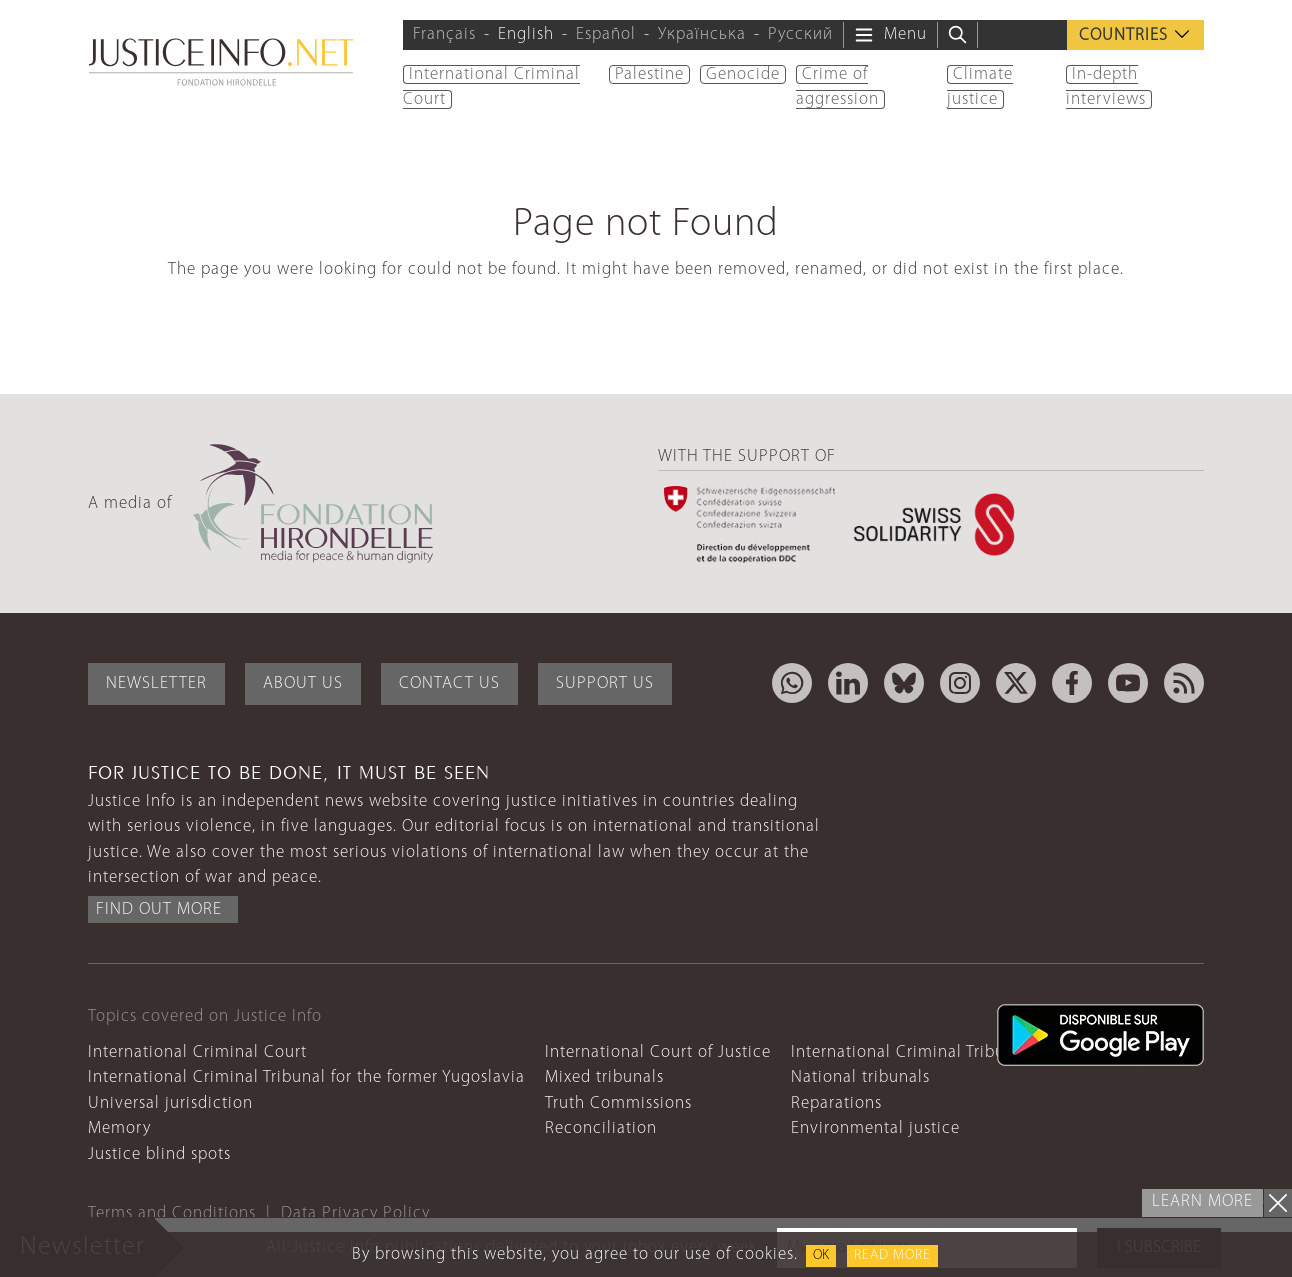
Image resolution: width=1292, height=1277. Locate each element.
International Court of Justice (658, 1052)
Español (606, 34)
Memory (119, 1128)
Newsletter (156, 683)
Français (444, 34)
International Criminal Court (197, 1052)
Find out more (159, 909)
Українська (702, 34)
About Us (303, 683)
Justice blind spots (159, 1154)
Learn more (1202, 1201)
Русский (800, 34)
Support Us (605, 683)
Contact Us (449, 683)
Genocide (743, 74)
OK (821, 1255)
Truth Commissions (618, 1103)
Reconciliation (601, 1128)
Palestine (649, 74)
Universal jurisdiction (170, 1103)
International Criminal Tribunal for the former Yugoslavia (306, 1077)
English (526, 34)
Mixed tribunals (604, 1077)
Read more (892, 1255)
